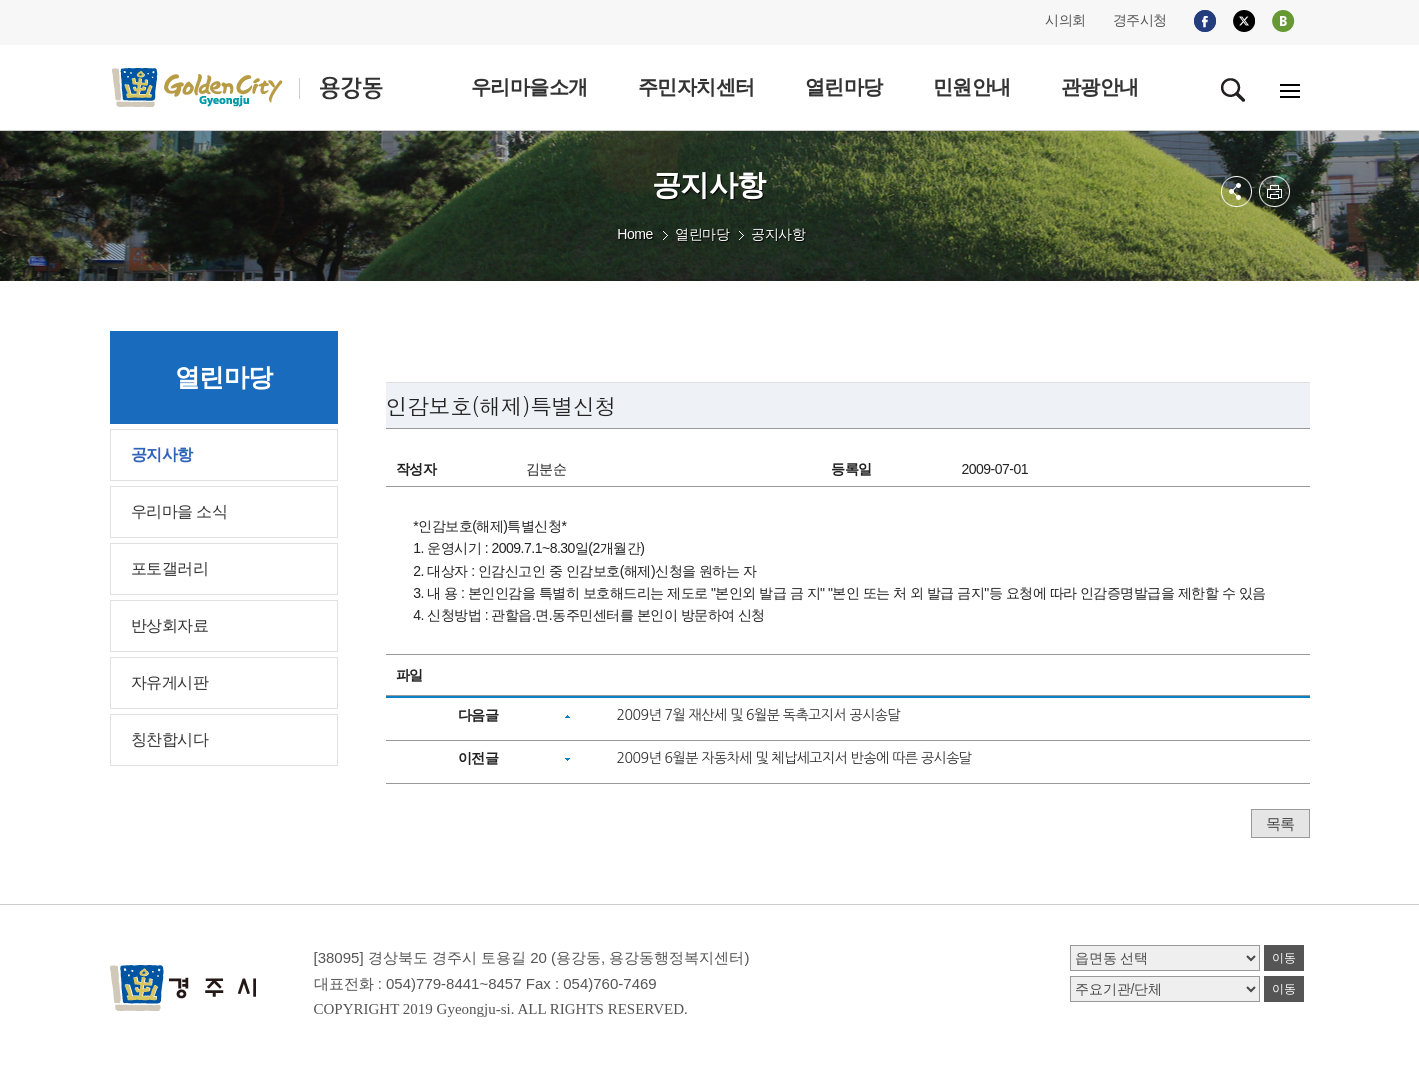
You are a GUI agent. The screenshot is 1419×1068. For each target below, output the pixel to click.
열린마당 (702, 234)
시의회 (1065, 20)
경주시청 (1140, 20)
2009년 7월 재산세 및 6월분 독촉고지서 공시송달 (758, 715)
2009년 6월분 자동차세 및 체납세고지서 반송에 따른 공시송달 (793, 758)
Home (634, 234)
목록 (1280, 823)
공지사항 (778, 234)
